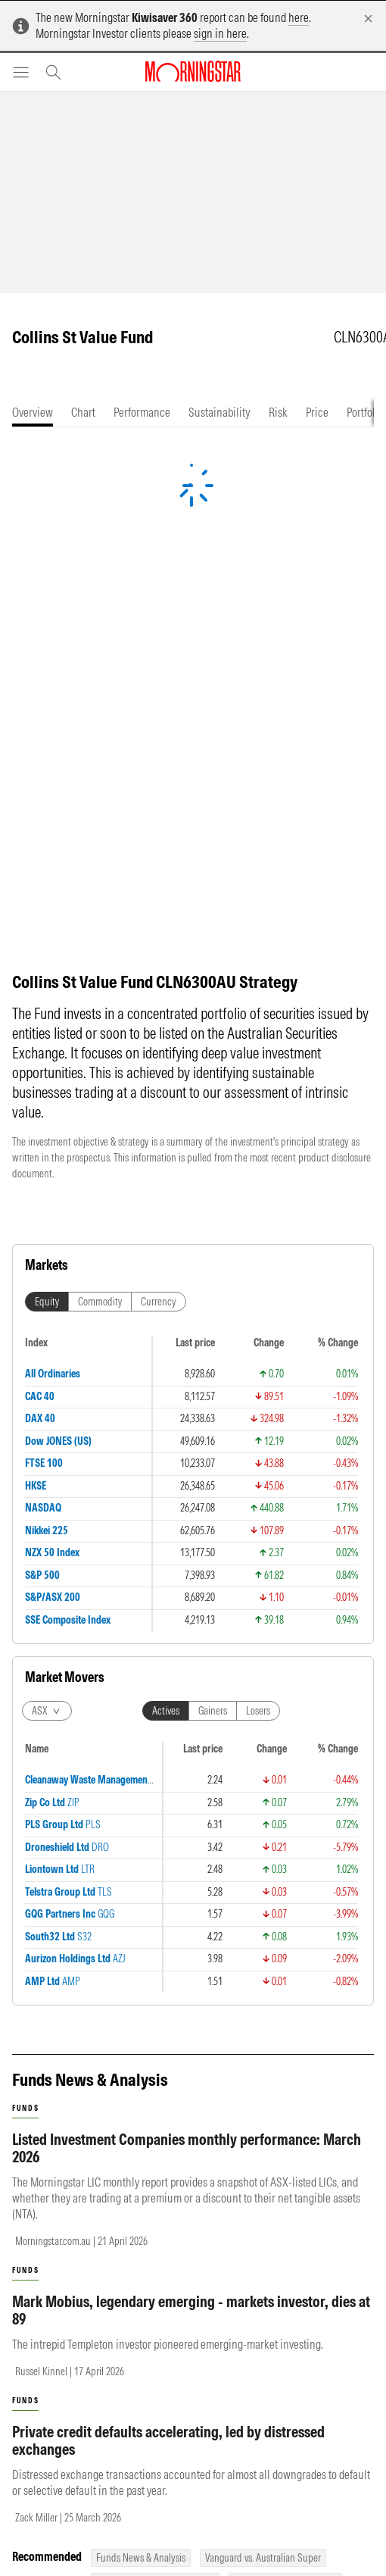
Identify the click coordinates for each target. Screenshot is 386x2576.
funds (25, 1541)
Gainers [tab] (212, 1333)
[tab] (32, 413)
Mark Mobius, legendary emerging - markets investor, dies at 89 (191, 1742)
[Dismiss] (368, 18)
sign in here (220, 33)
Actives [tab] (165, 1333)
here (298, 17)
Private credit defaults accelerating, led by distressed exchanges (168, 1872)
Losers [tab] (258, 1333)
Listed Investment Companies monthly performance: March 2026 (186, 1580)
